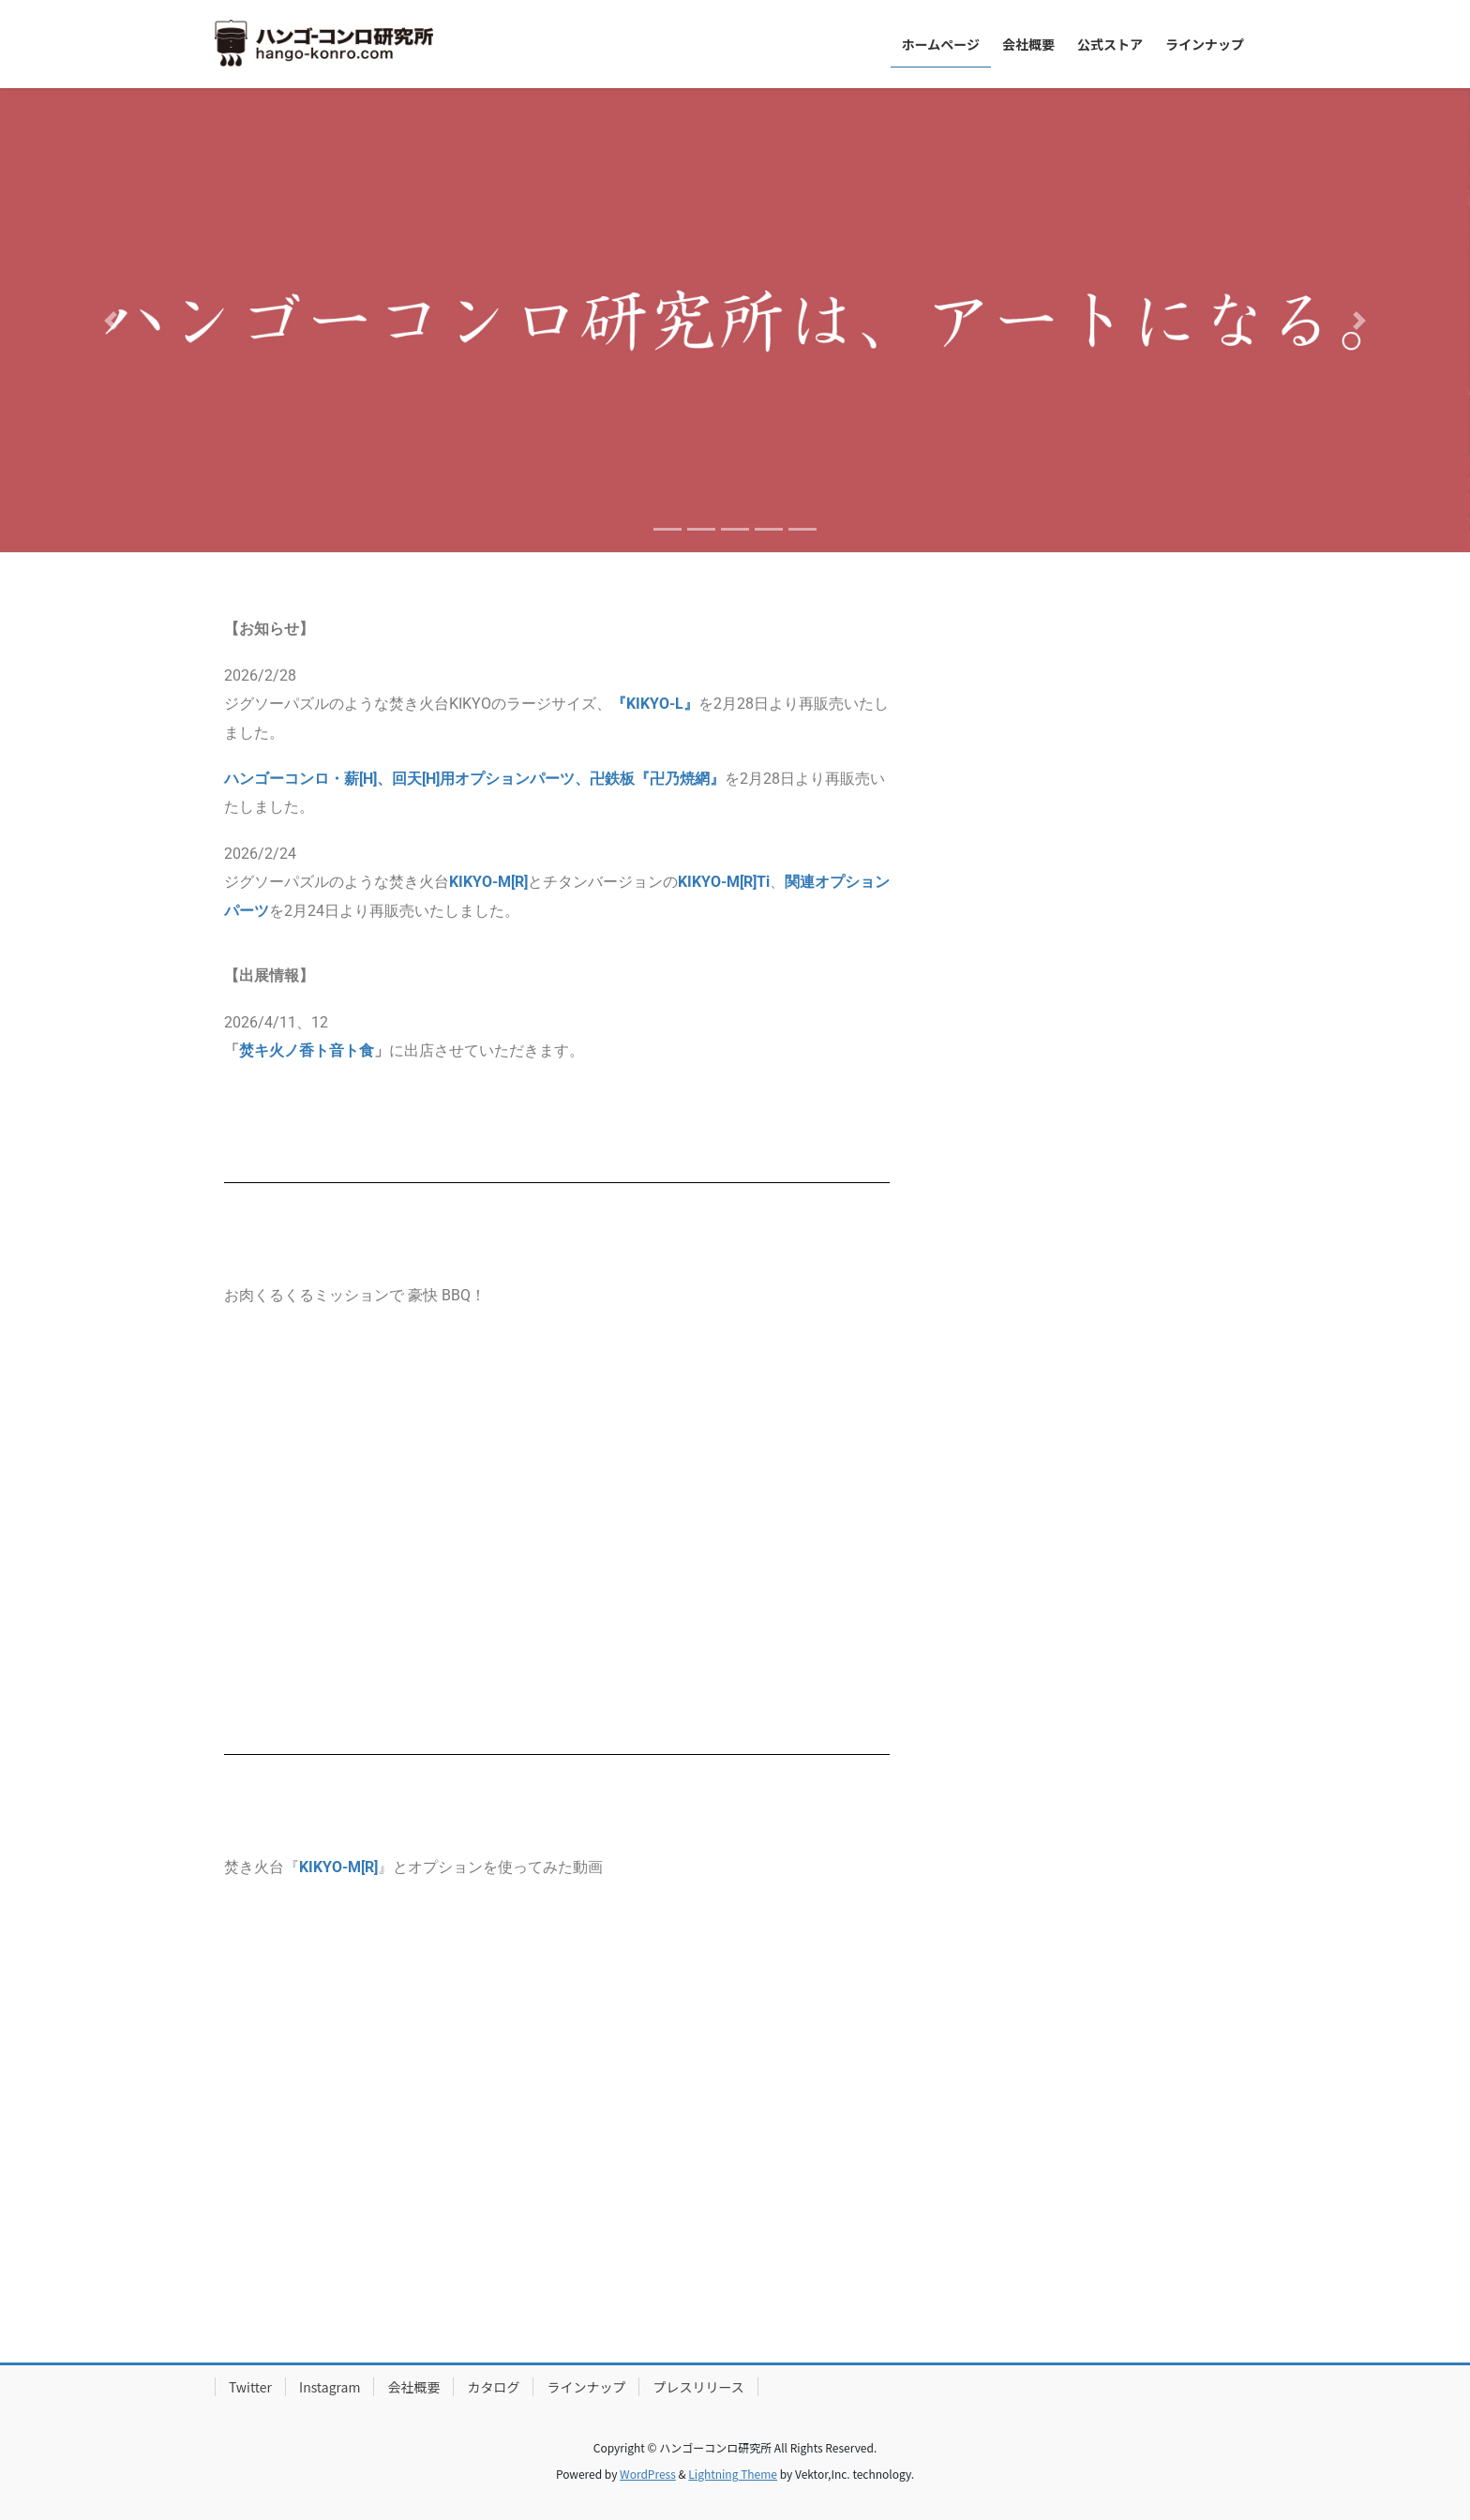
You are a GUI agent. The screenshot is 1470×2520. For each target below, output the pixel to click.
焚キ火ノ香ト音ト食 (306, 1050)
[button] (110, 320)
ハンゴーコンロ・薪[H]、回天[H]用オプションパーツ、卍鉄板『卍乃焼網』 (474, 779)
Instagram (329, 2387)
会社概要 (413, 2387)
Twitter (250, 2387)
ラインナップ (586, 2387)
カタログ (493, 2387)
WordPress (648, 2474)
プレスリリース (697, 2387)
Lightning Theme (732, 2474)
